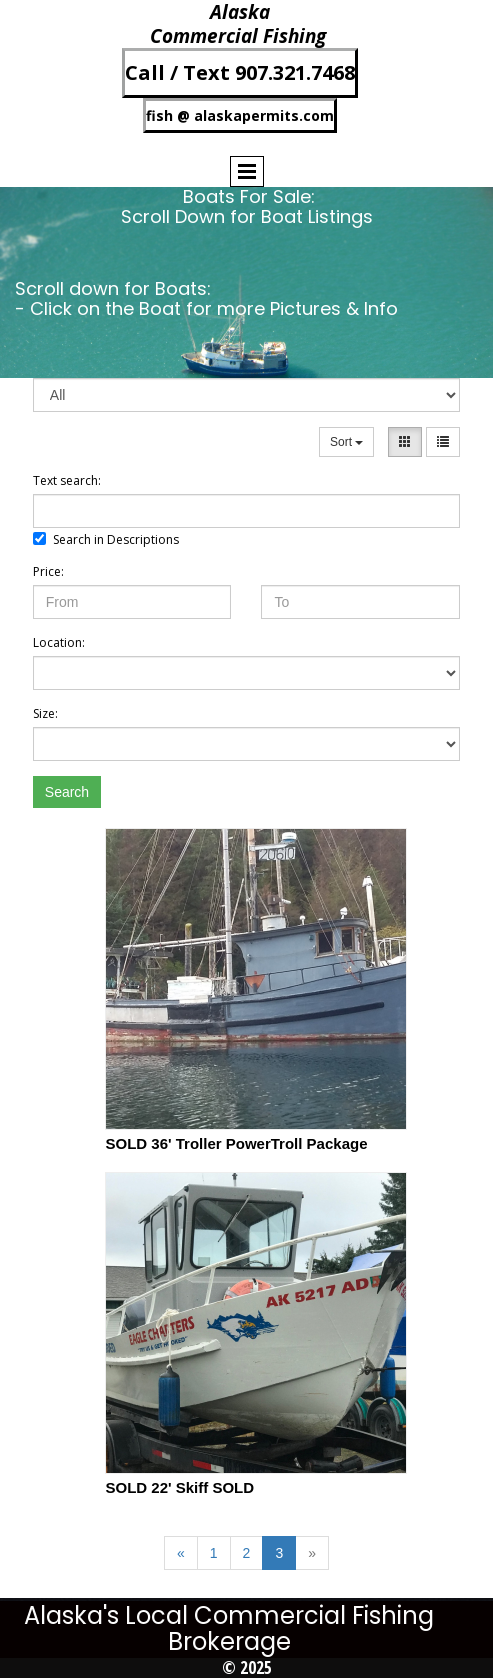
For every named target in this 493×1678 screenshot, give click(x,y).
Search (67, 792)
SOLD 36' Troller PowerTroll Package (236, 1143)
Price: (48, 571)
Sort (346, 442)
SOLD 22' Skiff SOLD (179, 1487)
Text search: (67, 480)
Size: (45, 713)
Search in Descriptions (106, 539)
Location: (59, 642)
